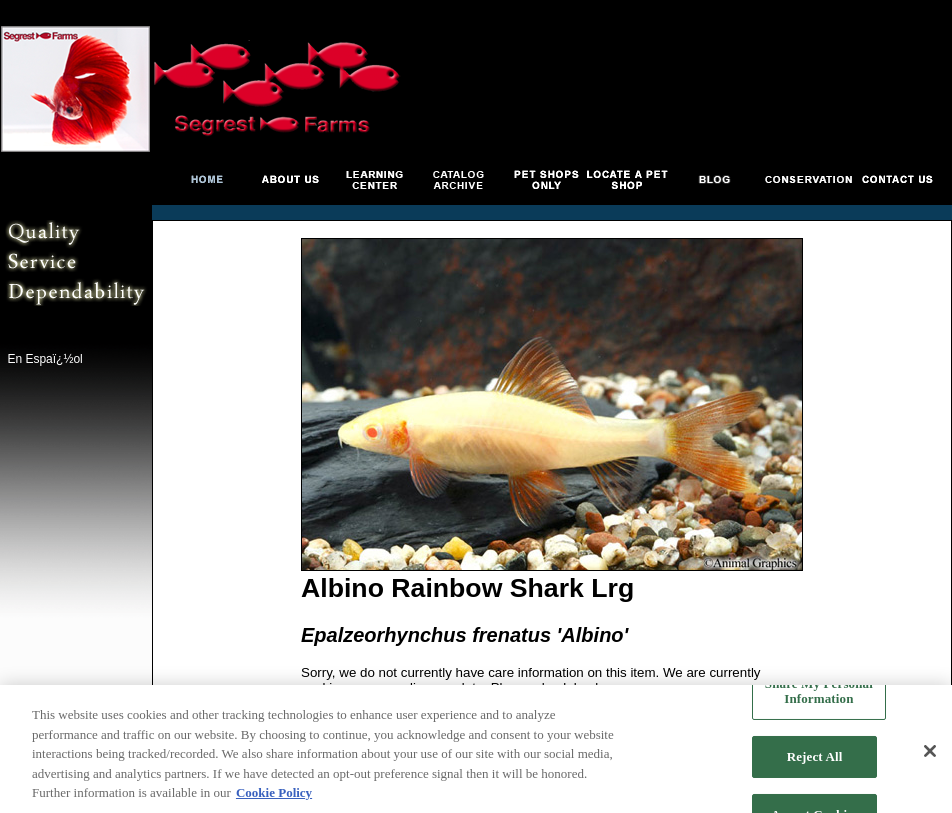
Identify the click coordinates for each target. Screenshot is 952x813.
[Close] (930, 751)
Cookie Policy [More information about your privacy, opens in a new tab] (274, 793)
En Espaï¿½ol (44, 359)
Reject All (815, 756)
